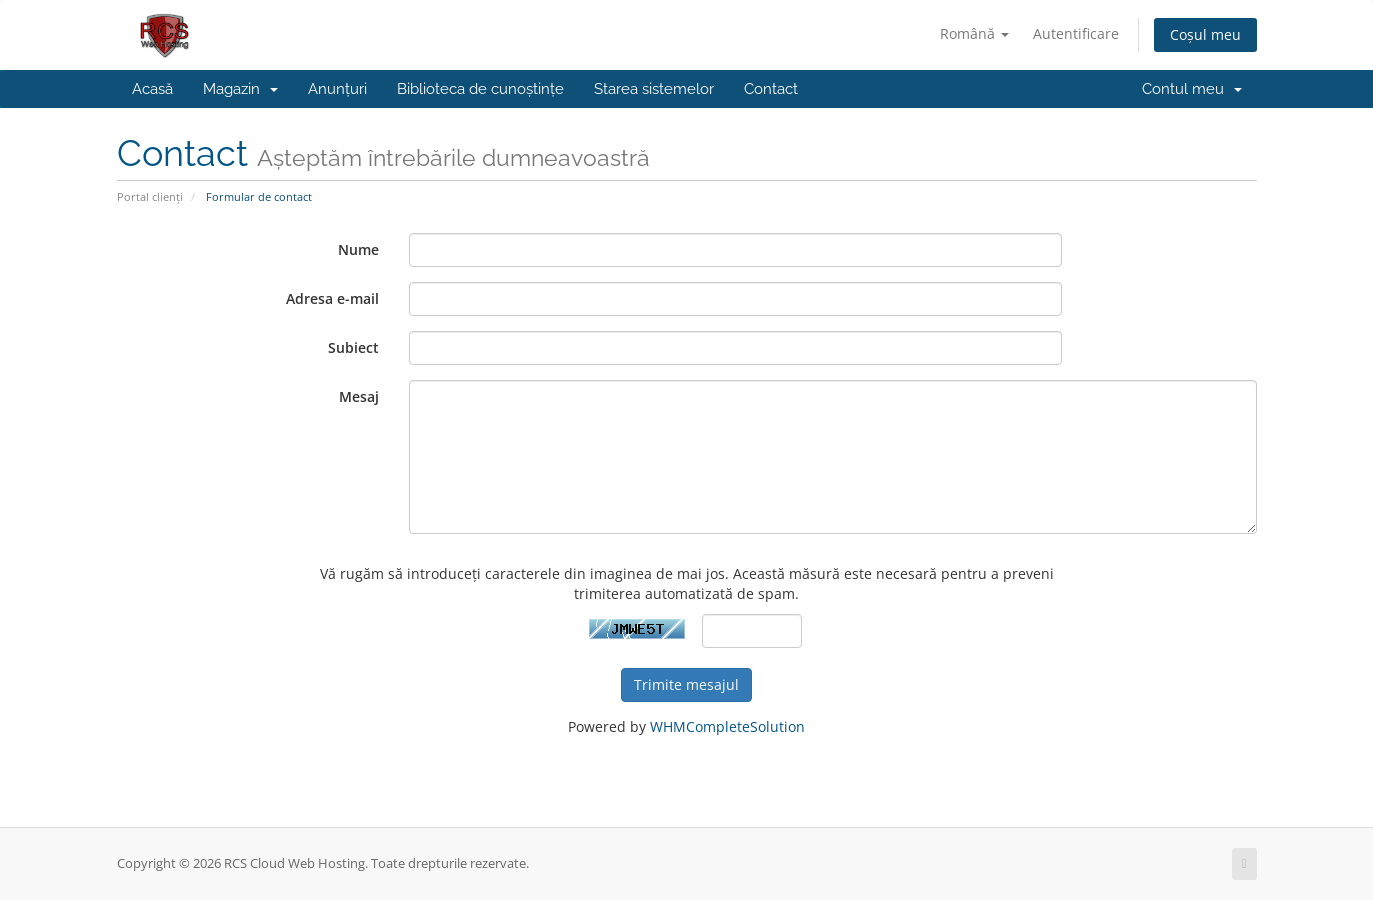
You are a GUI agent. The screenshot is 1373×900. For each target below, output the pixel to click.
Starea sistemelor (654, 89)
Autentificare (1076, 33)
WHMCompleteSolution (727, 726)
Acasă (152, 89)
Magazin (240, 89)
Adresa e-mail (332, 298)
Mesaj (359, 396)
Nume (358, 249)
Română (974, 33)
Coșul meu (1205, 34)
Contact (771, 89)
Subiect (353, 347)
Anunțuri (337, 89)
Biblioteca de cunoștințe (480, 89)
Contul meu (1192, 89)
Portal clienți (150, 196)
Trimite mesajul (686, 684)
